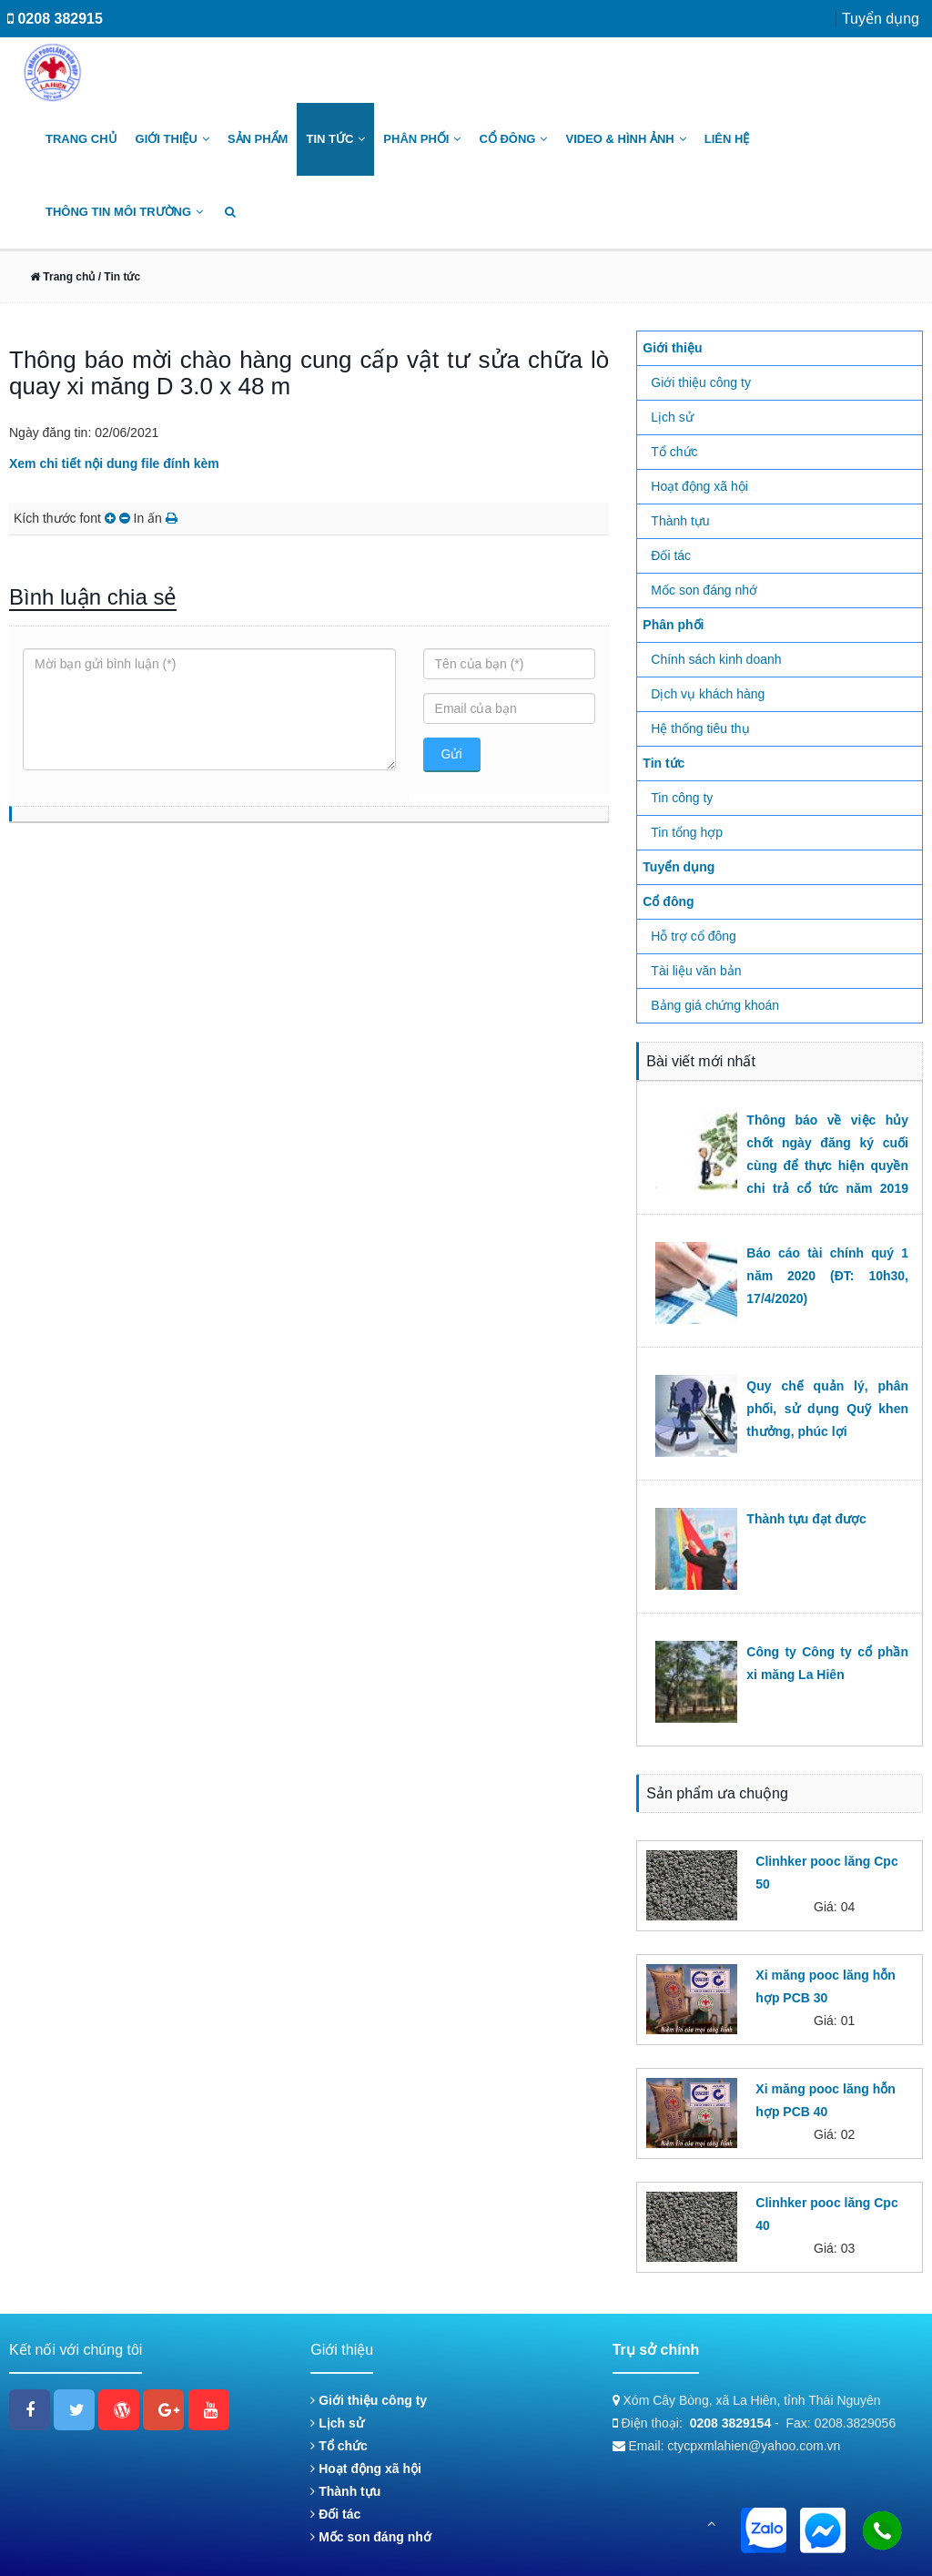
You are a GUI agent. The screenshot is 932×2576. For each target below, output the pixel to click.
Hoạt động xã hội (699, 486)
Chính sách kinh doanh (716, 659)
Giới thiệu (172, 139)
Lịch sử (672, 417)
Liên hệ (727, 139)
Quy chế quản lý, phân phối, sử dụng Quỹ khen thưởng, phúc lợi (827, 1409)
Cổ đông (513, 139)
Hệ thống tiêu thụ (700, 728)
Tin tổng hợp (687, 832)
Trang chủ (81, 139)
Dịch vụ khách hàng (708, 694)
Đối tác (671, 555)
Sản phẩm (258, 139)
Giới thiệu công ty (701, 382)
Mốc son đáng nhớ (704, 590)
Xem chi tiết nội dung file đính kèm (114, 463)
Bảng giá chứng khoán (715, 1005)
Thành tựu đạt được (806, 1519)
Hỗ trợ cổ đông (693, 936)
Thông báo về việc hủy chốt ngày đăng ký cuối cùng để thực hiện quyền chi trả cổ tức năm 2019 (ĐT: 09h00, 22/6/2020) (827, 1165)
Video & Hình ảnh (625, 139)
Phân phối (422, 139)
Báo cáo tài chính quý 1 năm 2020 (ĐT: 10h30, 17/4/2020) (827, 1276)
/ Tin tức (117, 276)
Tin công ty (682, 797)
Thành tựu (680, 521)
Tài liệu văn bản (696, 970)
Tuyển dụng (880, 18)
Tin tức (335, 139)
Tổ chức (674, 451)
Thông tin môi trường (124, 212)
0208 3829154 (731, 2423)
